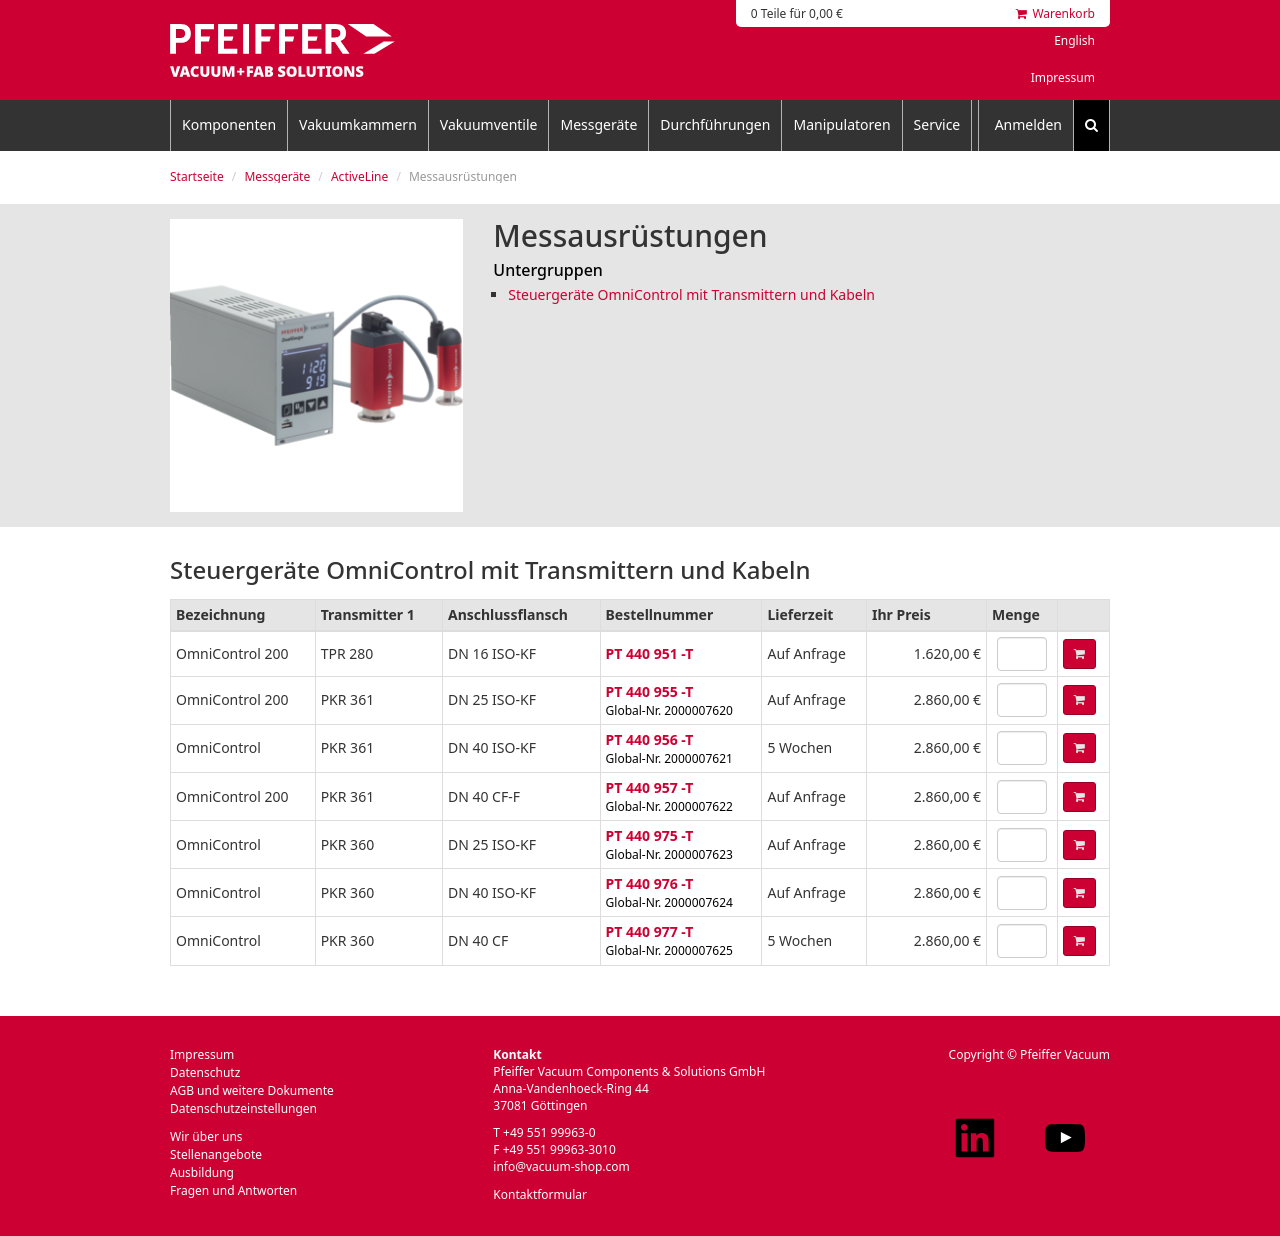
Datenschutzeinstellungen (243, 1108)
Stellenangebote (216, 1154)
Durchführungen (715, 124)
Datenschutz (205, 1072)
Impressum (1063, 77)
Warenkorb (1055, 13)
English (1074, 40)
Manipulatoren (841, 124)
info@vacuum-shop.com (561, 1166)
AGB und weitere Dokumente (252, 1090)
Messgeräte (598, 124)
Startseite (197, 176)
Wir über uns (206, 1136)
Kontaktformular (540, 1194)
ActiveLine (359, 176)
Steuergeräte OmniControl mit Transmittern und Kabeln (691, 294)
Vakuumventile (489, 124)
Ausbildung (202, 1172)
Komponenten (229, 124)
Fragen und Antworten (233, 1190)
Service (937, 124)
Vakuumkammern (358, 124)
